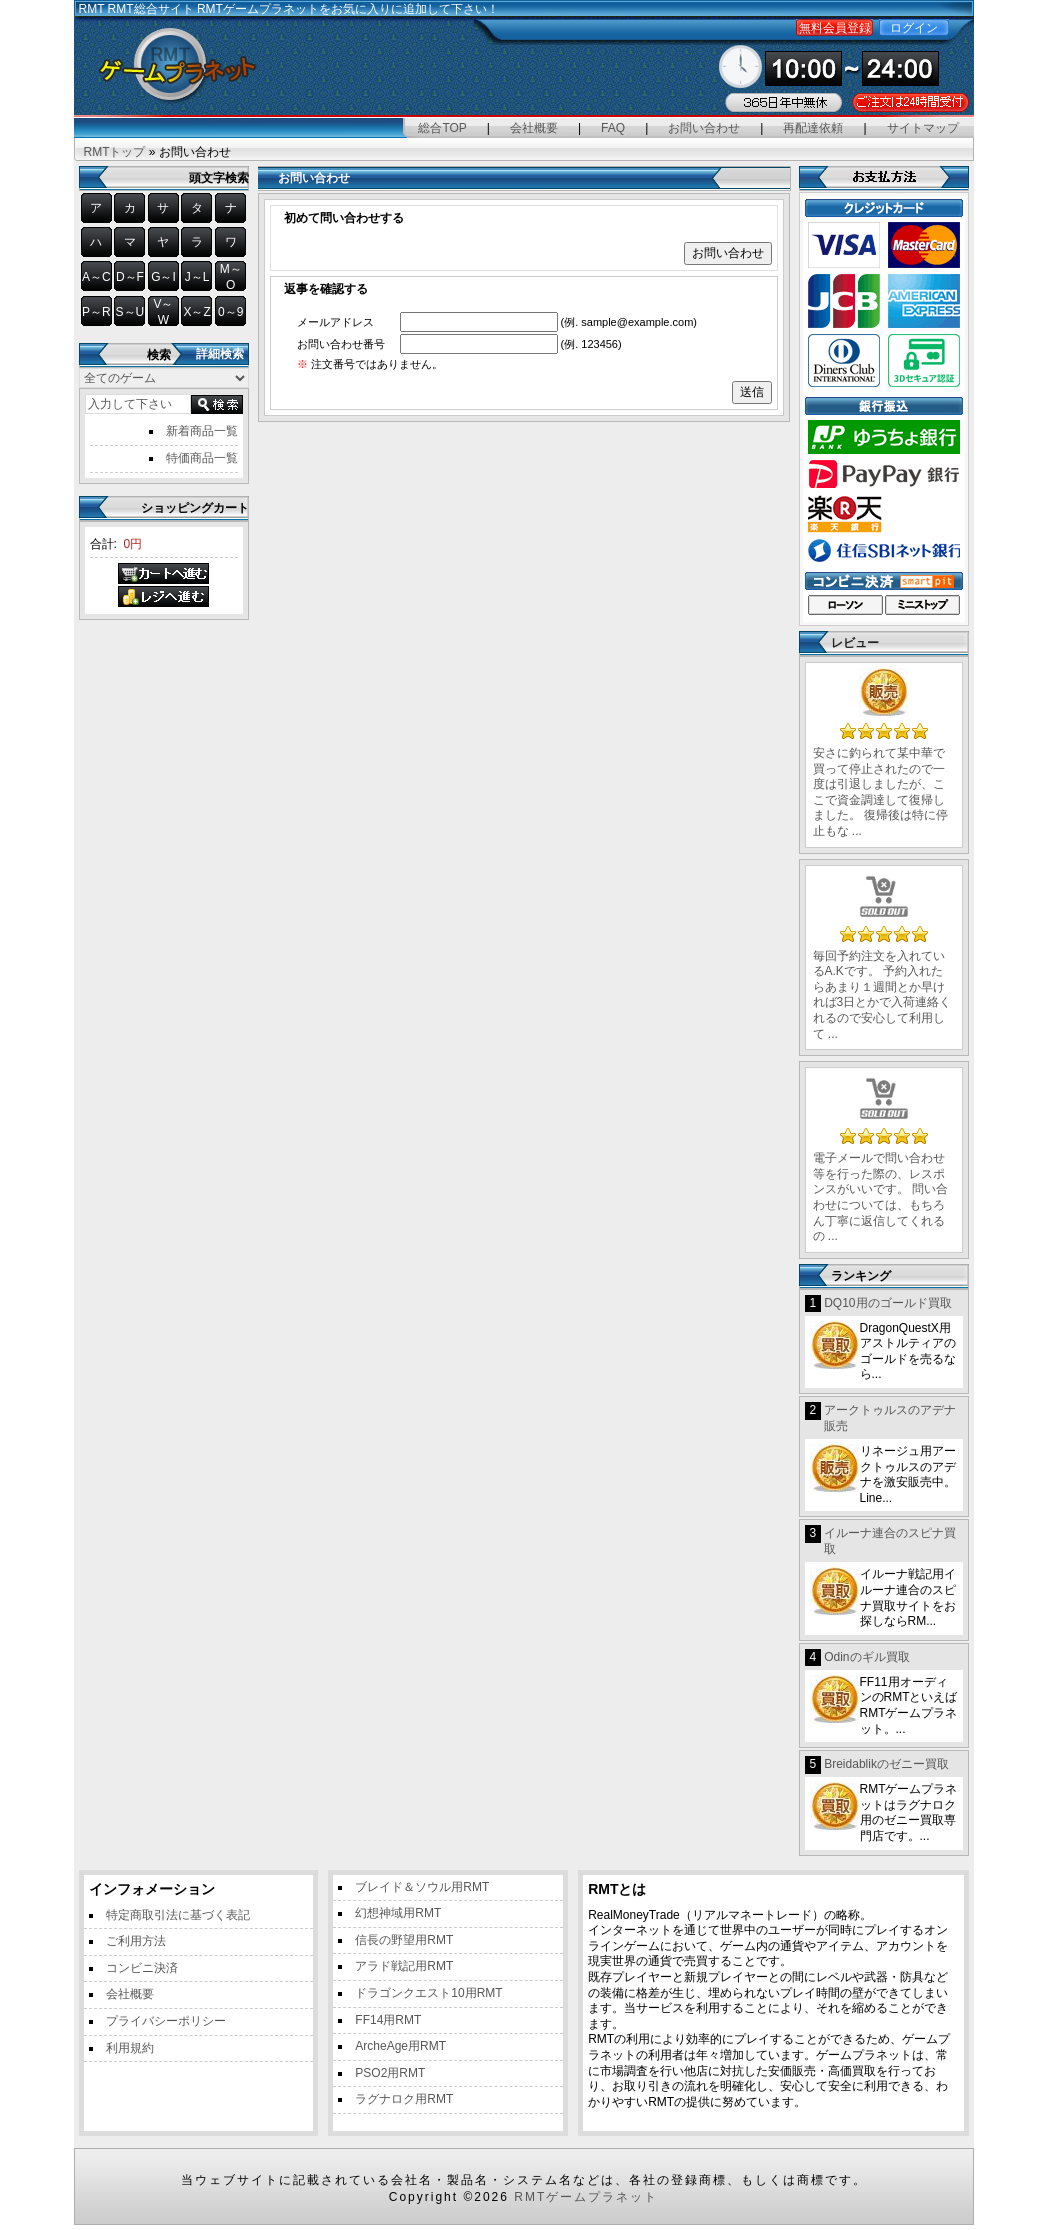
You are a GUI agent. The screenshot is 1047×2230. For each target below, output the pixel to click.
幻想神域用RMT (398, 1913)
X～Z (196, 312)
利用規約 (130, 2048)
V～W (163, 312)
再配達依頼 (813, 128)
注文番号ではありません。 (370, 364)
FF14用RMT (388, 2020)
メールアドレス (335, 322)
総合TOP (442, 128)
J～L (197, 277)
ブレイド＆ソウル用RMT (422, 1887)
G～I (163, 277)
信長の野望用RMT (404, 1940)
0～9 (230, 312)
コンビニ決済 (142, 1968)
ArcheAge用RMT (400, 2046)
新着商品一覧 (202, 431)
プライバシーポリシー (166, 2021)
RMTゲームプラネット (586, 2197)
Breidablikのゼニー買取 (886, 1764)
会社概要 (534, 128)
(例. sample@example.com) (629, 322)
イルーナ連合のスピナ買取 (890, 1541)
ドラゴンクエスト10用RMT (428, 1993)
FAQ (613, 128)
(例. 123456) (591, 344)
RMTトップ (115, 152)
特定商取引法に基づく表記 (178, 1915)
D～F (130, 277)
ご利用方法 (136, 1941)
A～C (96, 277)
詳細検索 (220, 354)
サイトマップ (923, 128)
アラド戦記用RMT (404, 1966)
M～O (231, 277)
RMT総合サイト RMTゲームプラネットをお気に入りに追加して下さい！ (303, 9)
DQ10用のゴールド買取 (887, 1303)
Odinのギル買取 (866, 1657)
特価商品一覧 (202, 458)
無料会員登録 (835, 28)
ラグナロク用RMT (404, 2099)
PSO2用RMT (390, 2073)
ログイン (914, 28)
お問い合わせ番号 (341, 344)
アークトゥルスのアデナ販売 (890, 1418)
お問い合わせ (704, 128)
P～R (96, 312)
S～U (130, 312)
